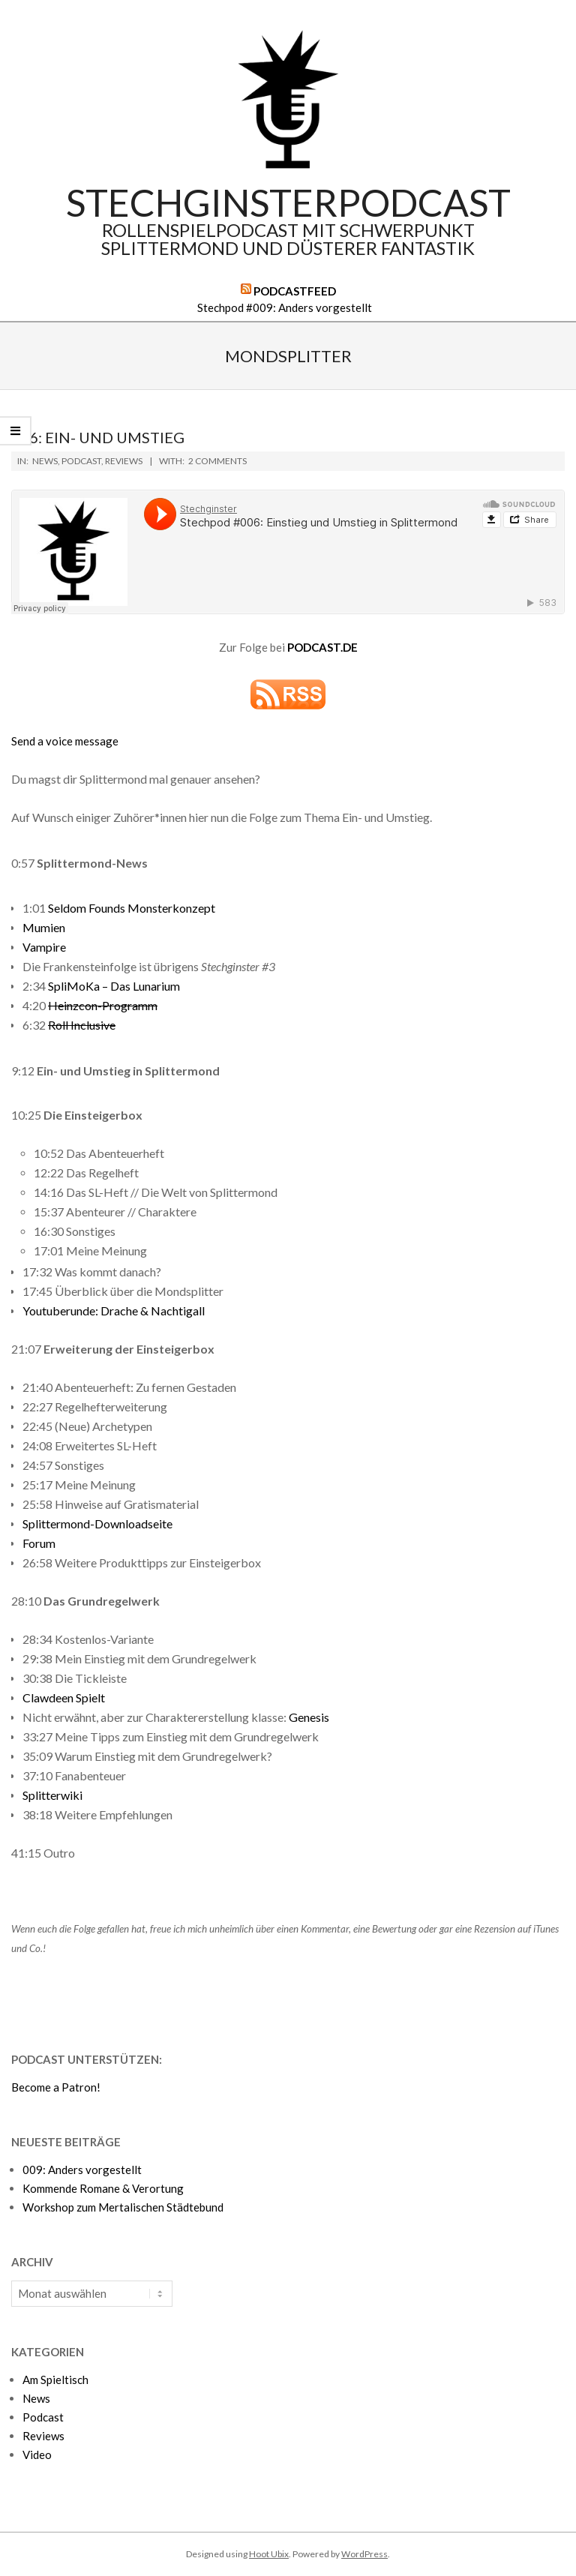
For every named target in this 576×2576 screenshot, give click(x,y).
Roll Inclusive (82, 1025)
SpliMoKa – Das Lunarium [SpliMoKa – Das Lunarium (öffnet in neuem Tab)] (114, 986)
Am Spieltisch (55, 2379)
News (45, 460)
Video (37, 2454)
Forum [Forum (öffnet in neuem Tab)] (39, 1543)
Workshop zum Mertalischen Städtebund (123, 2207)
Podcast (81, 460)
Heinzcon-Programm (103, 1005)
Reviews (123, 460)
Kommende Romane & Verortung (103, 2188)
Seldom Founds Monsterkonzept (131, 908)
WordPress (364, 2554)
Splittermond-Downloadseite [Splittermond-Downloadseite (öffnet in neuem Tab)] (97, 1523)
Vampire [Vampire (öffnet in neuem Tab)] (44, 947)
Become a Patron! (55, 2087)
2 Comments (217, 460)
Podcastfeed (295, 291)
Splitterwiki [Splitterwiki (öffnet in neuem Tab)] (52, 1795)
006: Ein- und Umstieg (97, 437)
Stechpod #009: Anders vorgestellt (284, 307)
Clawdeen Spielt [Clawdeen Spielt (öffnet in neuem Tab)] (63, 1697)
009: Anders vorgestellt (82, 2169)
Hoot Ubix (269, 2554)
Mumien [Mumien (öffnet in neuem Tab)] (43, 927)
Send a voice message (64, 741)
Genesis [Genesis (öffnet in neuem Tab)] (309, 1717)
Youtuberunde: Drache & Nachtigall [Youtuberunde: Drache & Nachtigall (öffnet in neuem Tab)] (113, 1310)
